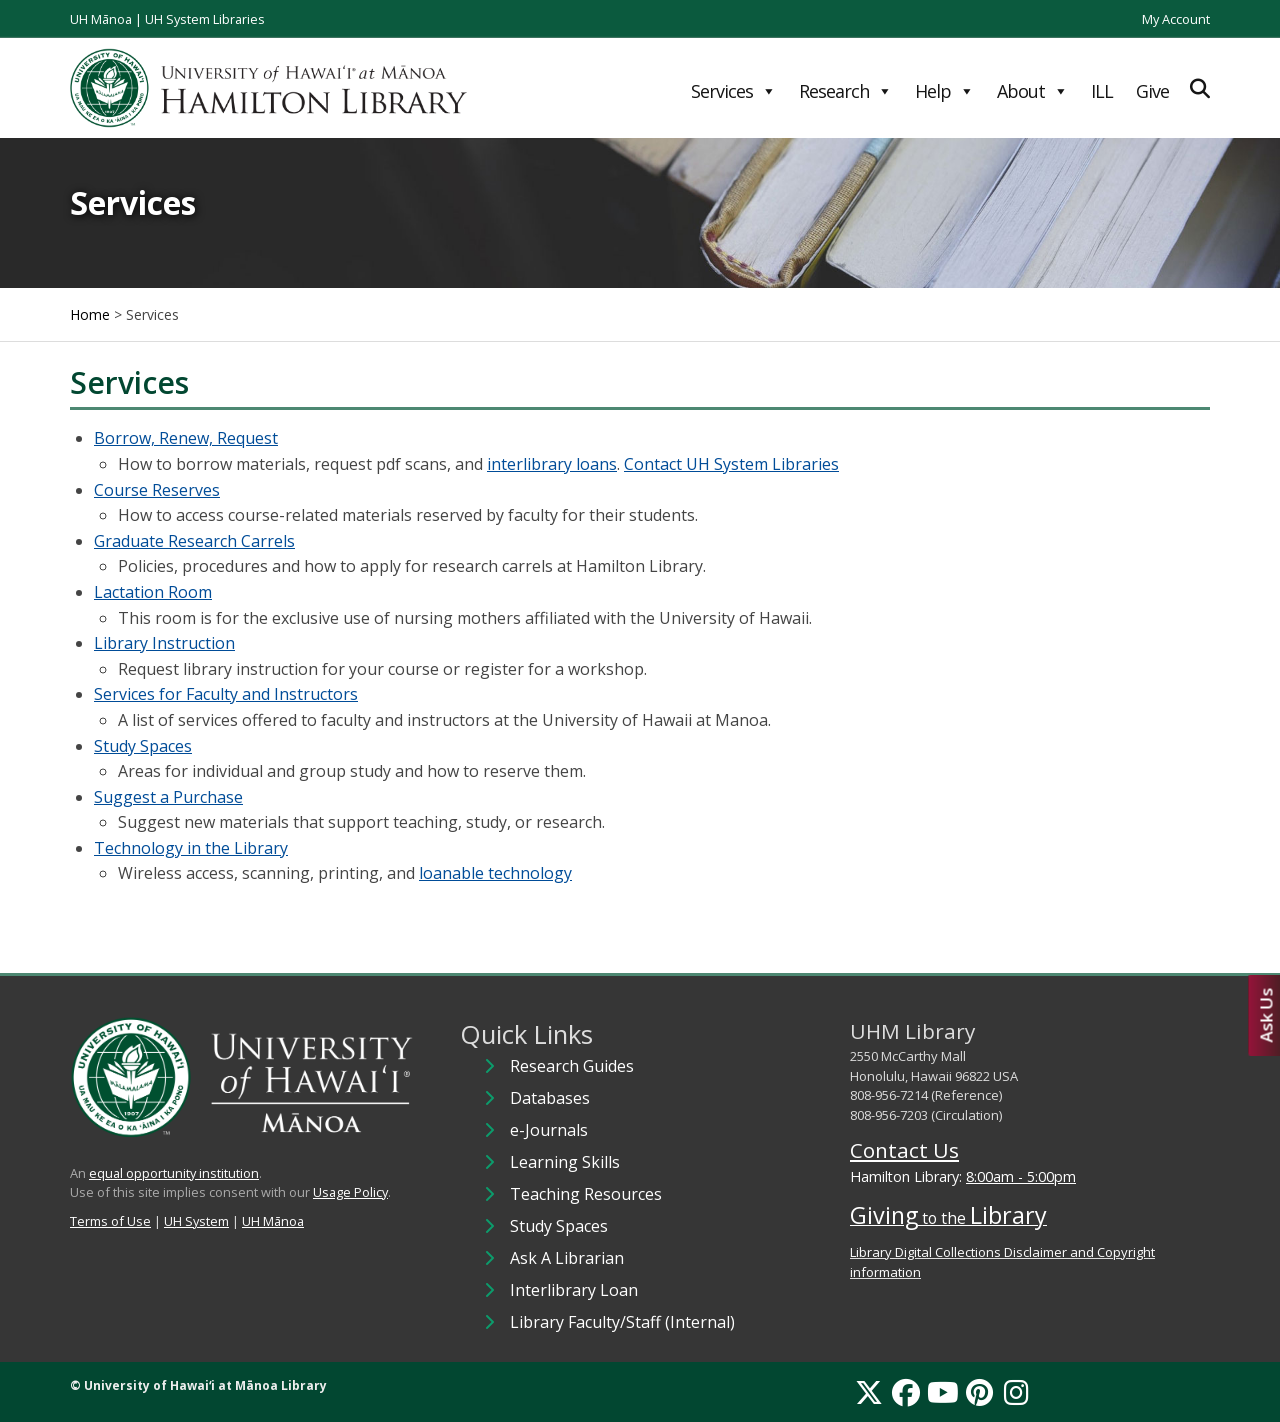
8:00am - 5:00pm (1021, 1176)
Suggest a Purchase (168, 797)
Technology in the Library (191, 848)
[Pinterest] (979, 1392)
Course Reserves (157, 490)
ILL (1102, 91)
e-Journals (549, 1130)
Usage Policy (350, 1192)
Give (1152, 91)
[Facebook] (906, 1392)
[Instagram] (1016, 1392)
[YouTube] (943, 1392)
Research (845, 91)
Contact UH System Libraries (731, 464)
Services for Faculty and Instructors (226, 694)
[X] (869, 1392)
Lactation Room (153, 592)
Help (944, 91)
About (1032, 91)
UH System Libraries (205, 19)
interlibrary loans (552, 464)
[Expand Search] (1200, 88)
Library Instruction (164, 643)
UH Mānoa (101, 19)
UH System (196, 1221)
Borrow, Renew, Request (186, 438)
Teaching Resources (586, 1194)
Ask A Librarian (567, 1258)
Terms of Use (110, 1221)
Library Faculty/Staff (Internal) (622, 1322)
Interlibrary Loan (574, 1290)
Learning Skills (565, 1162)
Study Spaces (143, 746)
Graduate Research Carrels (194, 541)
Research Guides (572, 1066)
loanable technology (495, 873)
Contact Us (904, 1150)
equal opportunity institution (174, 1173)
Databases (550, 1098)
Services (733, 91)
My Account (1176, 19)
